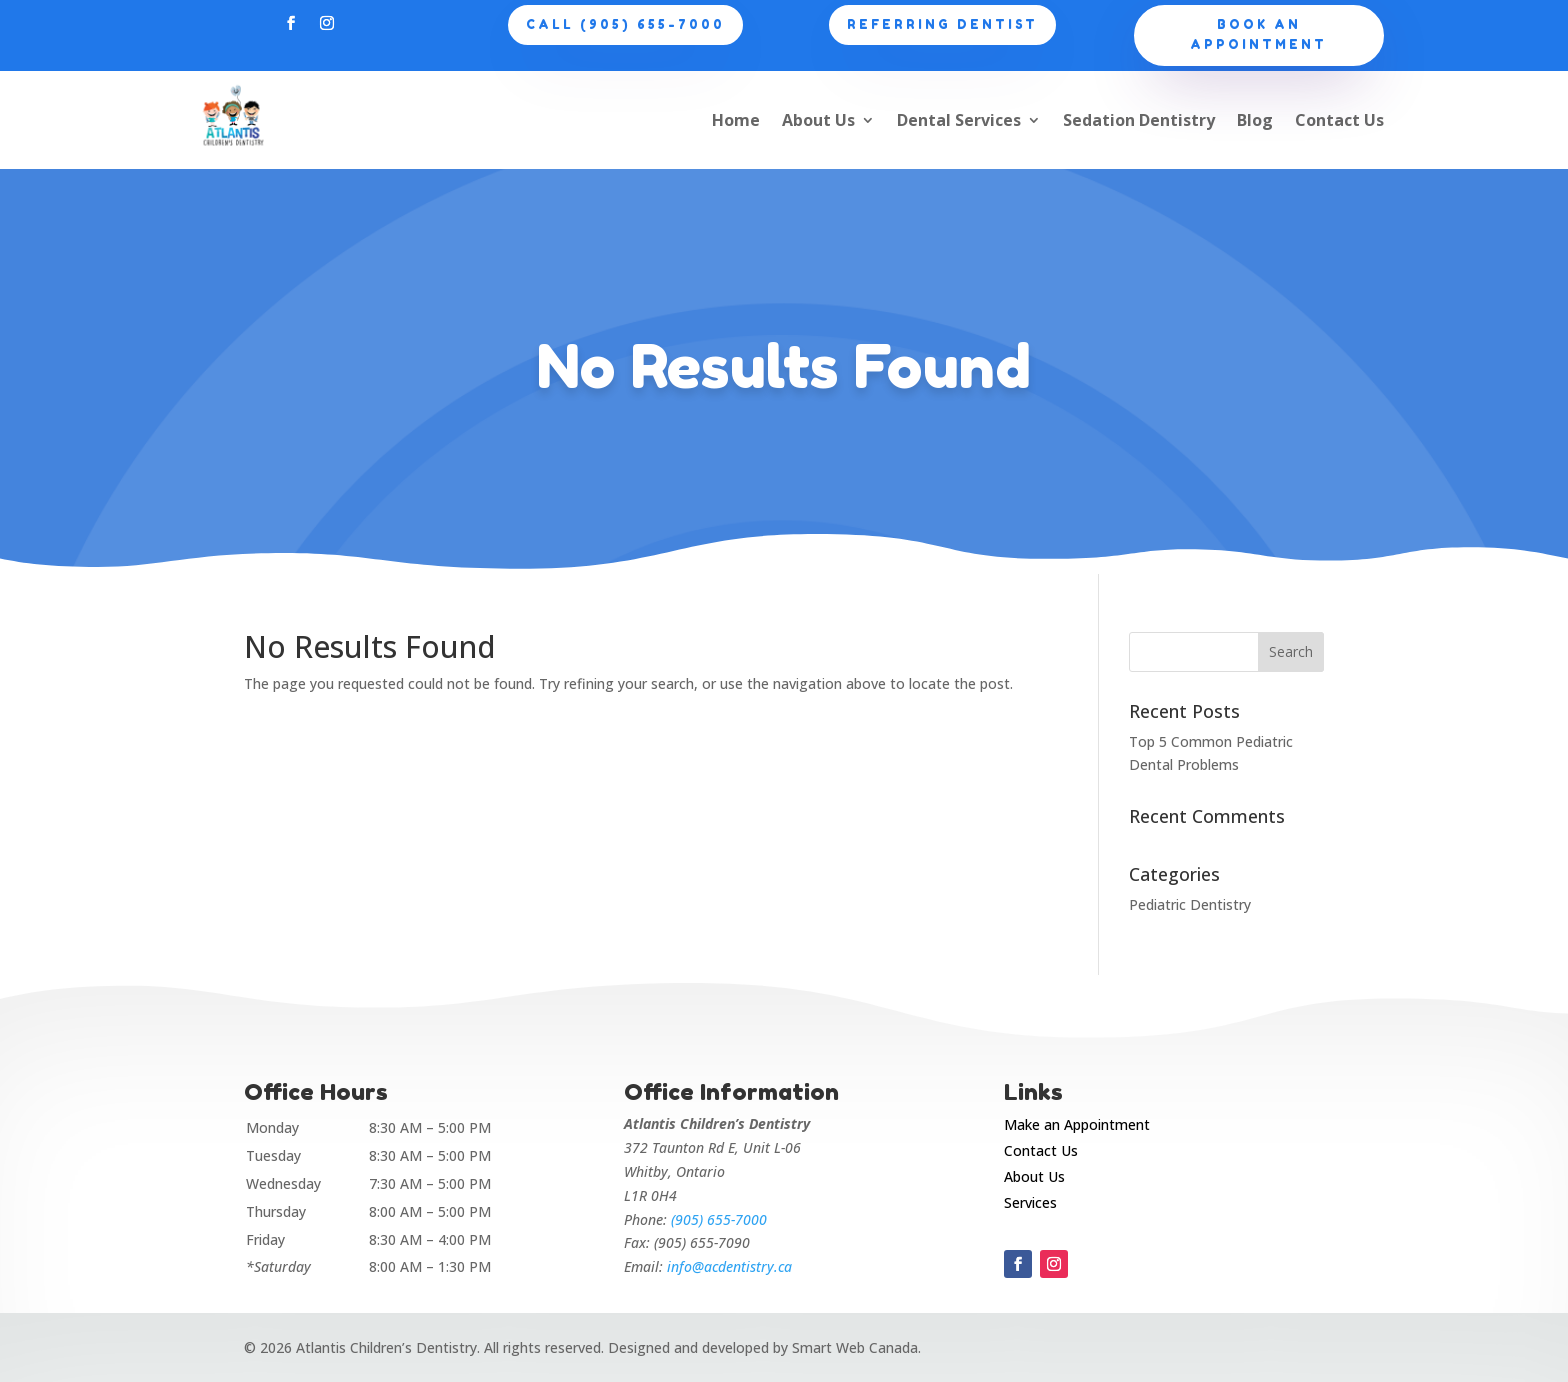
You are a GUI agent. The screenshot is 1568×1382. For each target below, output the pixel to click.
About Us (818, 120)
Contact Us (1339, 120)
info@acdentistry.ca (729, 1266)
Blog (1255, 120)
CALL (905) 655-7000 (625, 24)
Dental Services (959, 120)
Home (736, 120)
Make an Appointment (1077, 1124)
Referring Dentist (942, 24)
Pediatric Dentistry (1190, 904)
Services (1030, 1202)
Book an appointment (1258, 34)
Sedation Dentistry (1139, 120)
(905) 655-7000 (719, 1219)
